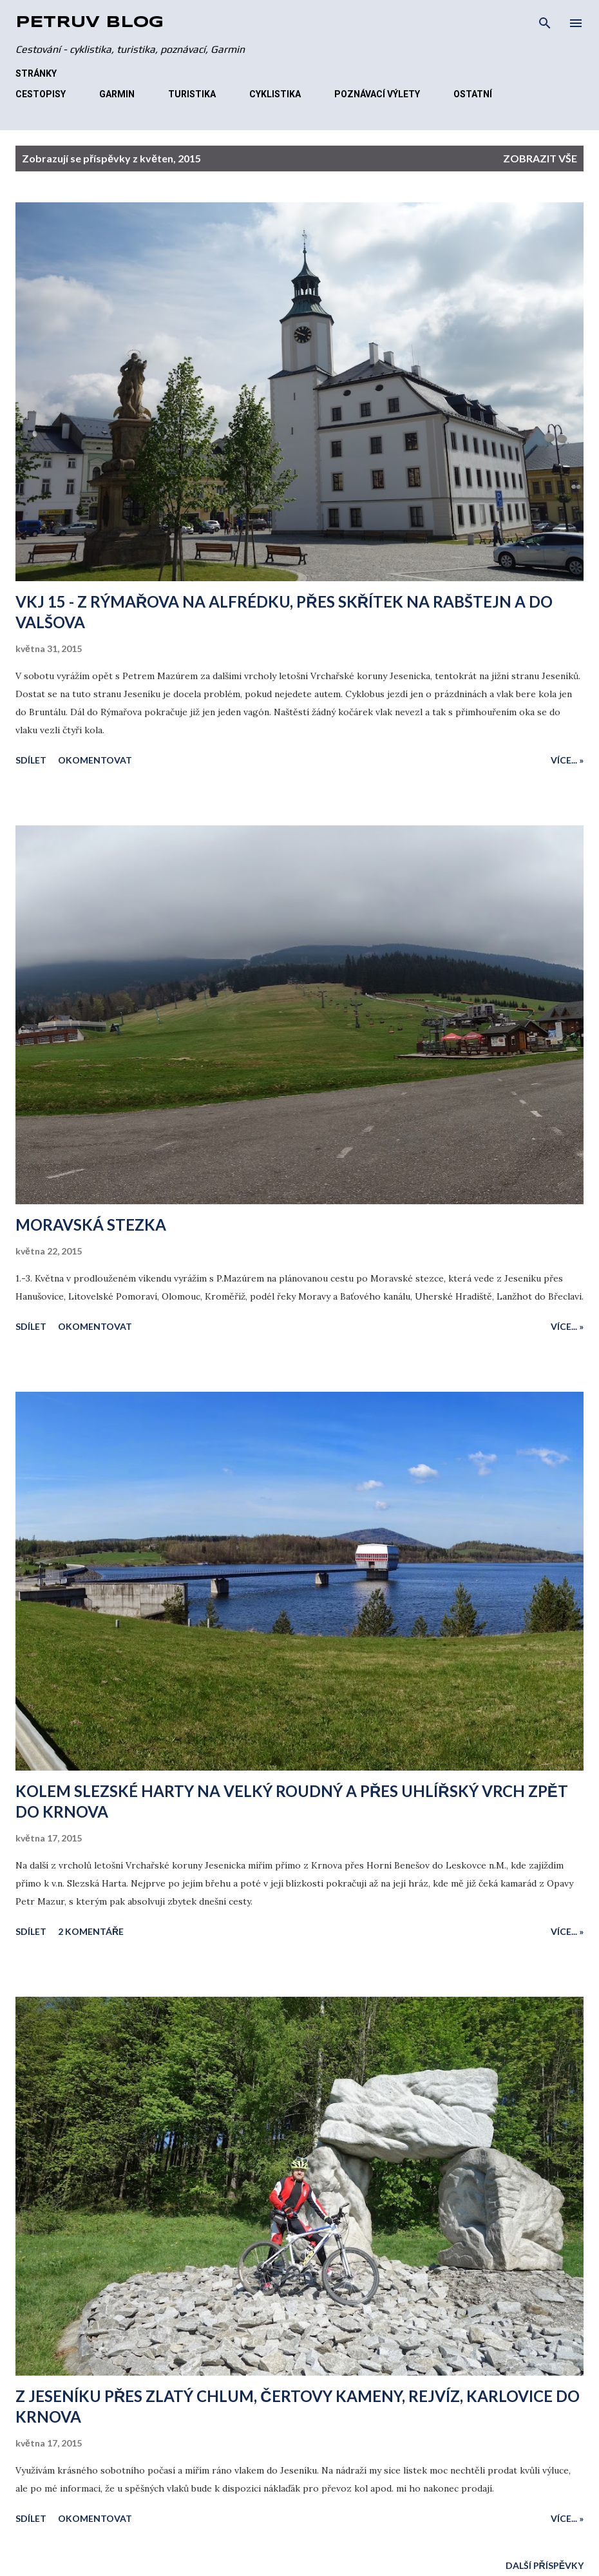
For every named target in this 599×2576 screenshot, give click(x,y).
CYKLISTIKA (275, 94)
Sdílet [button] (30, 760)
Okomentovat (95, 760)
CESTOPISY (40, 94)
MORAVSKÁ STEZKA (90, 1224)
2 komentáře (91, 1931)
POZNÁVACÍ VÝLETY (377, 94)
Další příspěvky (545, 2565)
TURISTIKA (192, 94)
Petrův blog (89, 22)
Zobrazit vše (540, 158)
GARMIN (117, 94)
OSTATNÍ (472, 94)
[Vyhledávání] (545, 23)
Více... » (567, 760)
